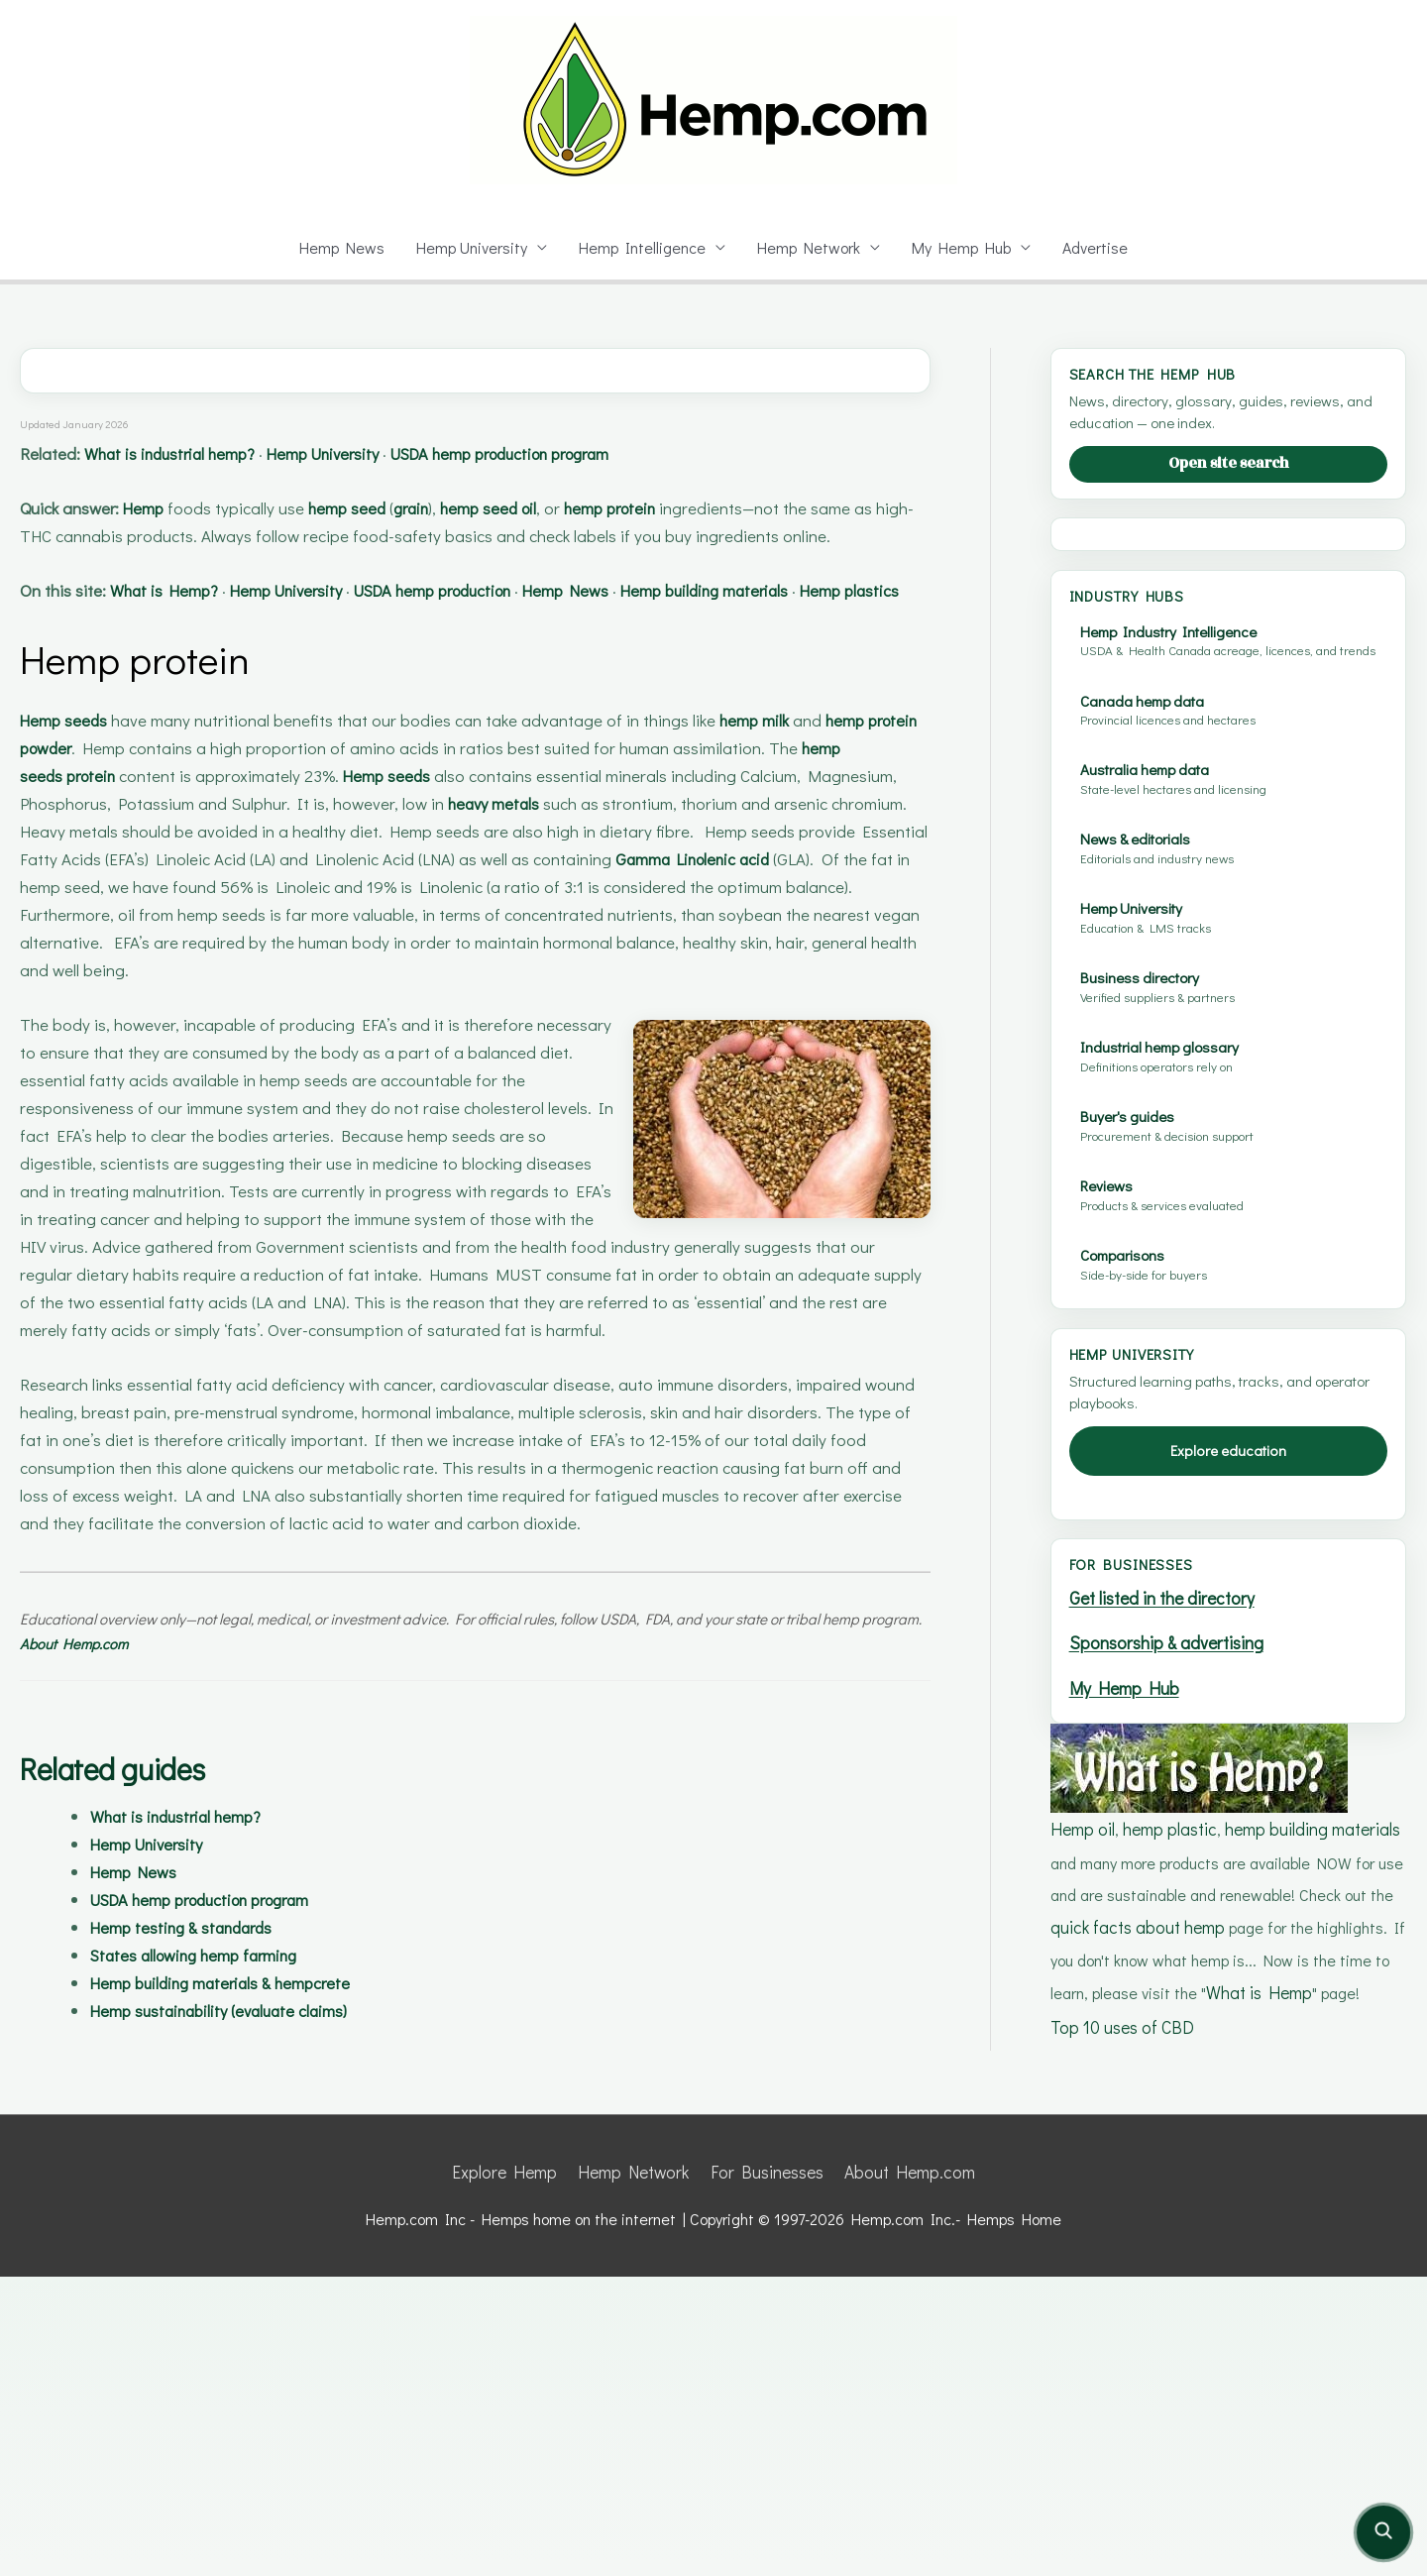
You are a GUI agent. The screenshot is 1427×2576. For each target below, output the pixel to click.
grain (450, 508)
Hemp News (336, 247)
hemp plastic (1166, 2137)
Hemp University (469, 247)
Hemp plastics (77, 645)
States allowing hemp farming (209, 2010)
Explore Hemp (515, 2473)
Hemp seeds (69, 775)
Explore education (1228, 1767)
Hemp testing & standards (194, 1982)
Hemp (163, 508)
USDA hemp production (497, 618)
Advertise (1100, 247)
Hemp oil (1081, 2137)
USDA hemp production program (582, 453)
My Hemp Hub (965, 247)
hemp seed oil (543, 508)
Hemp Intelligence (643, 247)
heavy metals (604, 858)
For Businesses (765, 2473)
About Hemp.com (146, 1699)
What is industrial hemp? (190, 453)
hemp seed (375, 508)
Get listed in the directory (1165, 1914)
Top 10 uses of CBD (1120, 2359)
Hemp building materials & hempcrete (240, 2038)
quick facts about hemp (1184, 2232)
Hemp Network (810, 247)
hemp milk (775, 775)
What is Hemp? (182, 618)
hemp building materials (1303, 2137)
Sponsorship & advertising (1170, 1957)
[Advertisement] (1235, 692)
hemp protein (680, 508)
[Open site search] (1383, 2532)
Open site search (1228, 463)
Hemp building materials (813, 618)
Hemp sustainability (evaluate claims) (239, 2066)
